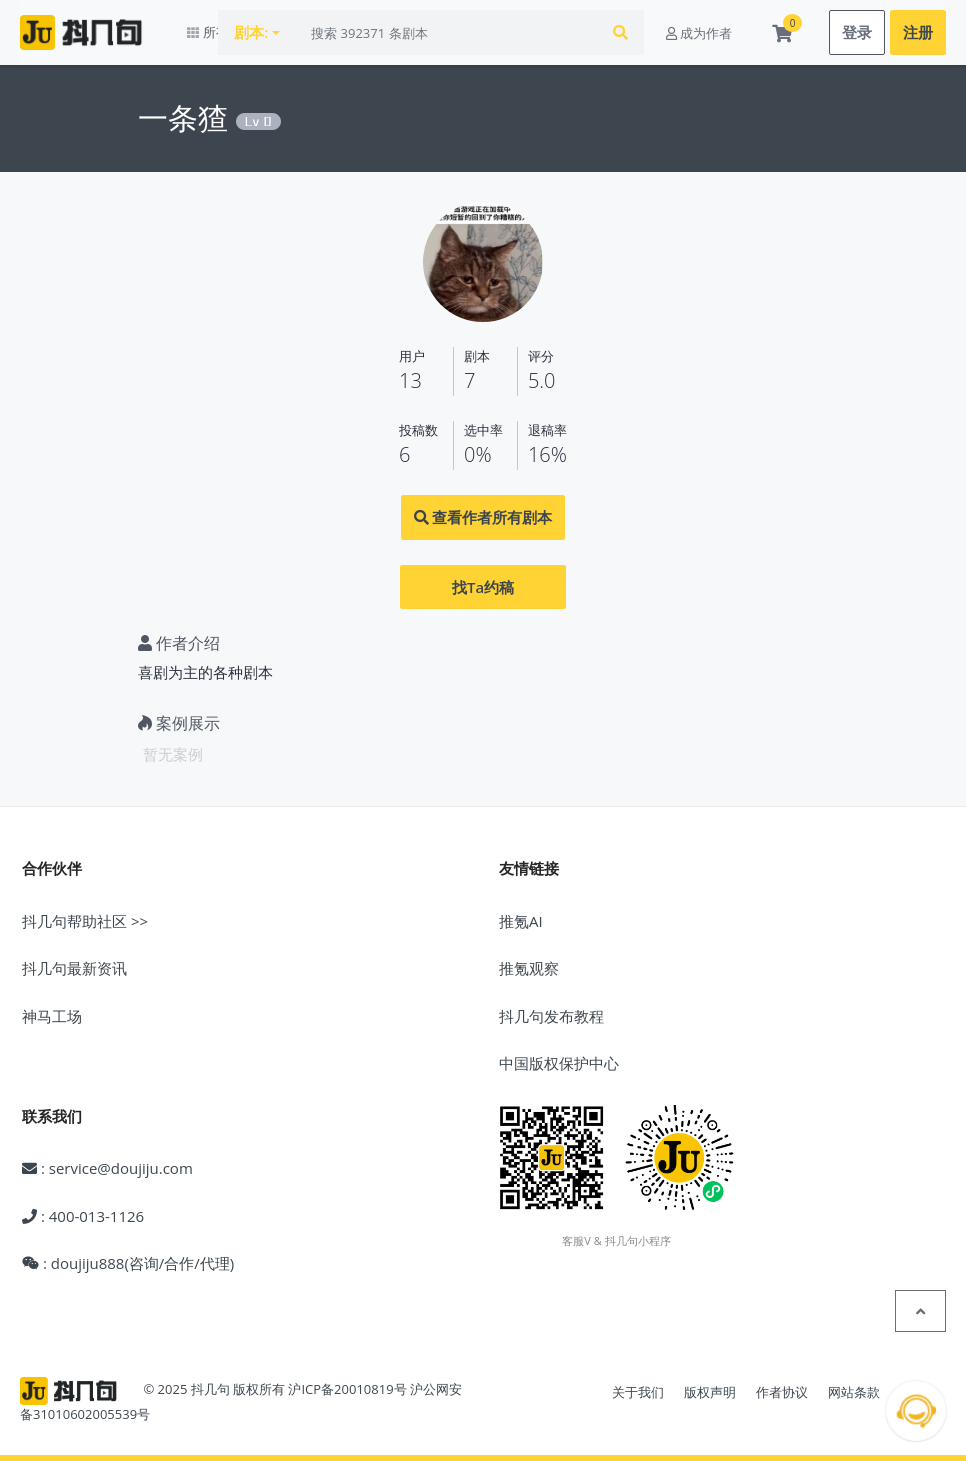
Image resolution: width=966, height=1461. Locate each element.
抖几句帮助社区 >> (85, 921)
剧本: (300, 33)
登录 (857, 33)
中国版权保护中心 (559, 1064)
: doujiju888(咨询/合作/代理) (128, 1264)
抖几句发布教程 (551, 1016)
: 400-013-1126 (83, 1216)
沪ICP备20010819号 (347, 1390)
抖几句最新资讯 (74, 969)
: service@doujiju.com (107, 1169)
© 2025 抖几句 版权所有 (214, 1390)
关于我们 (638, 1393)
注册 (918, 33)
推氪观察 (529, 969)
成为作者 (699, 33)
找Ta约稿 (483, 587)
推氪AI (521, 921)
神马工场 (52, 1016)
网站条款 (854, 1393)
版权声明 (710, 1393)
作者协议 (782, 1393)
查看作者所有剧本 (483, 518)
